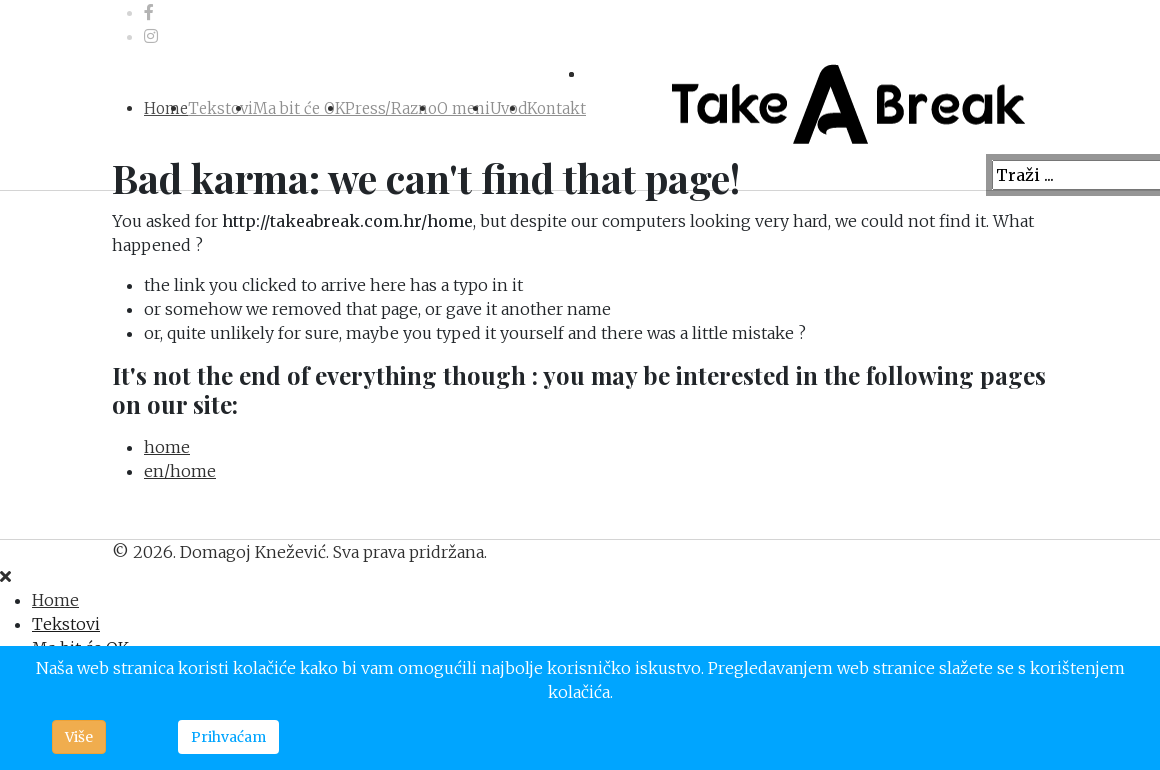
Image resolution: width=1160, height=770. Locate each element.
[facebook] (149, 12)
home (167, 447)
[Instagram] (151, 36)
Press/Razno (391, 108)
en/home (180, 471)
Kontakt (556, 108)
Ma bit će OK (299, 108)
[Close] (5, 576)
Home (166, 108)
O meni (463, 108)
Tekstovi (220, 108)
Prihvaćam (228, 737)
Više (79, 737)
